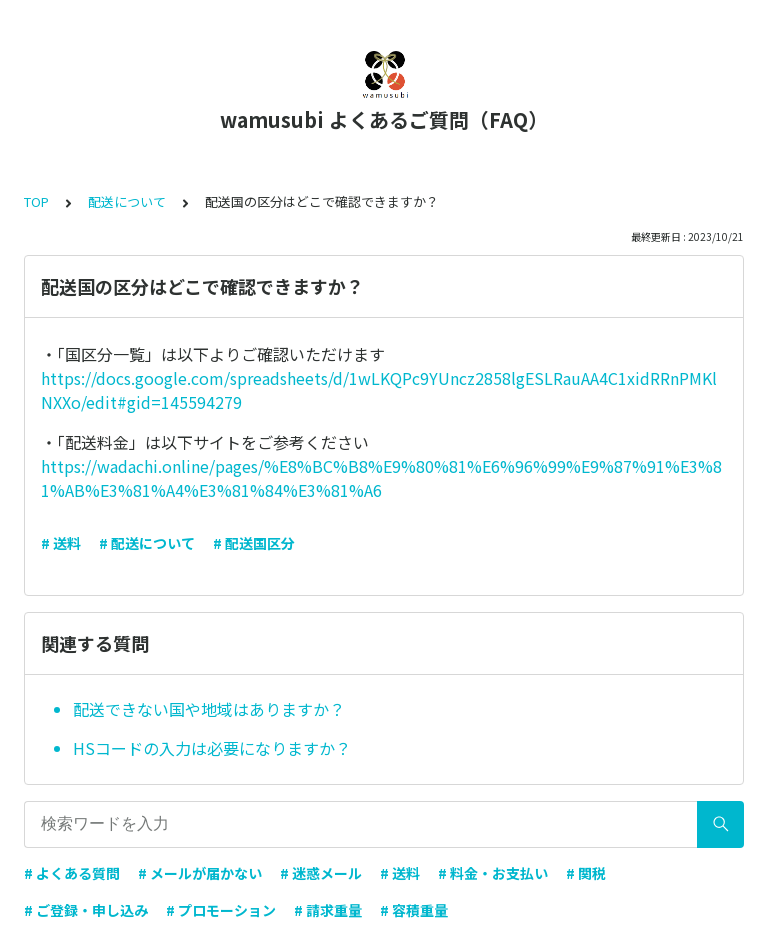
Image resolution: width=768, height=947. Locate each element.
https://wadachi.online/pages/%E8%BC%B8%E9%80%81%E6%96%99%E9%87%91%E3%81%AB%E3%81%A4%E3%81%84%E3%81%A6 (381, 478)
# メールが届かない (200, 873)
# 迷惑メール (321, 873)
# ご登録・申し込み (86, 910)
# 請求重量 (328, 910)
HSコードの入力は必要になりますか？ (212, 748)
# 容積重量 (414, 910)
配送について (127, 201)
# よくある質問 (72, 873)
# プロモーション (221, 910)
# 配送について (147, 543)
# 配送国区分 (254, 543)
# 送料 (61, 543)
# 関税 (586, 873)
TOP (36, 201)
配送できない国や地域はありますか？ (209, 709)
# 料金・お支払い (493, 873)
